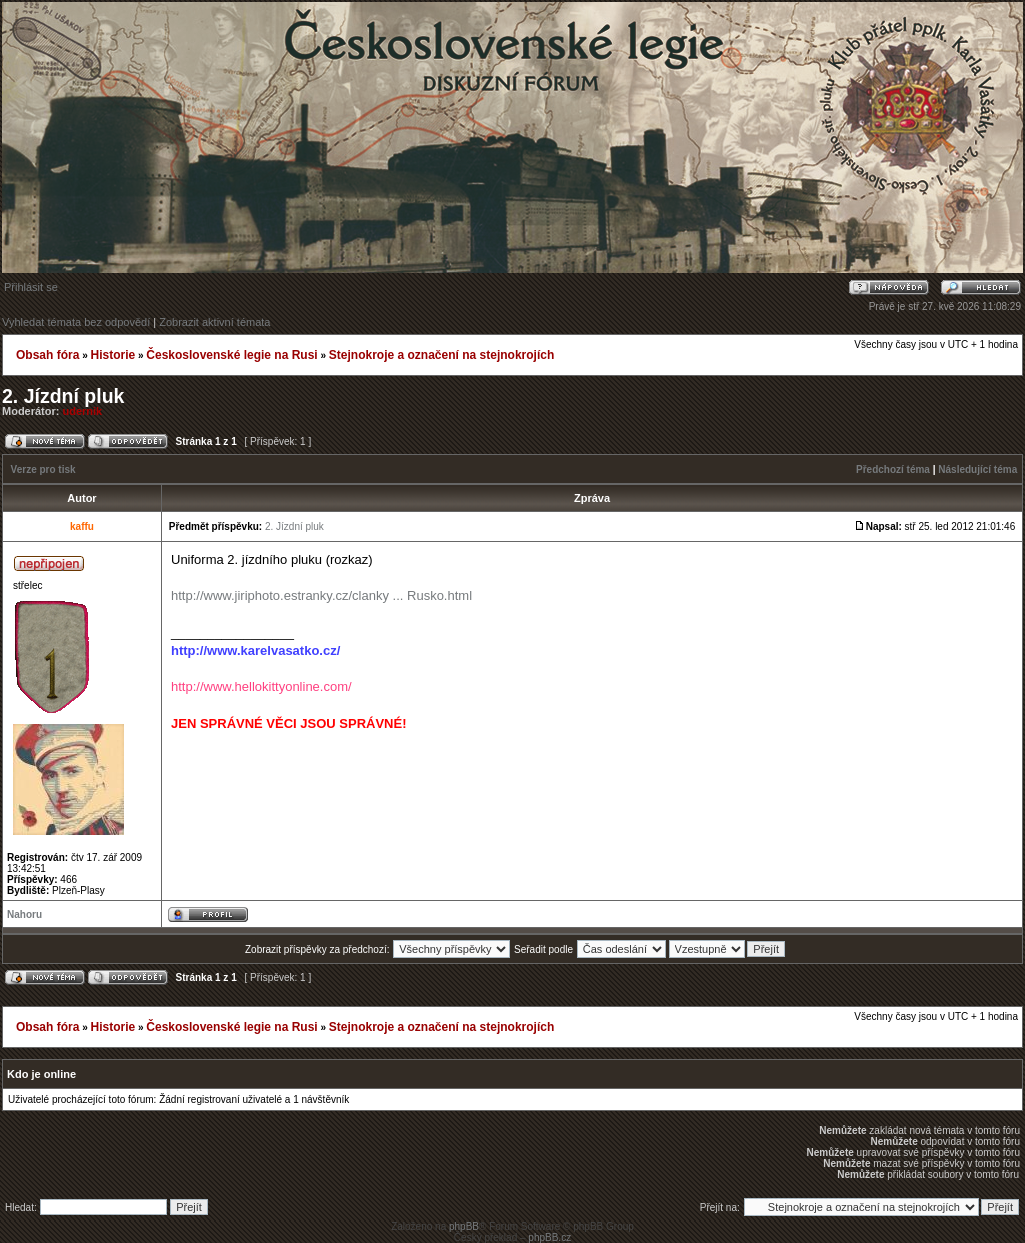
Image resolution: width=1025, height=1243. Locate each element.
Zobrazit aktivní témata (214, 322)
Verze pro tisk (43, 469)
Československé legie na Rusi (231, 355)
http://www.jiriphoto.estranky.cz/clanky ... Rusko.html (321, 595)
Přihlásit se (31, 287)
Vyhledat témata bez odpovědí (76, 322)
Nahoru (24, 914)
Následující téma (977, 469)
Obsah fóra (47, 355)
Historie (112, 355)
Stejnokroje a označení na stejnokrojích (441, 355)
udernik (83, 411)
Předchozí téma (893, 469)
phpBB (464, 1226)
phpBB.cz (549, 1237)
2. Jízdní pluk (63, 396)
